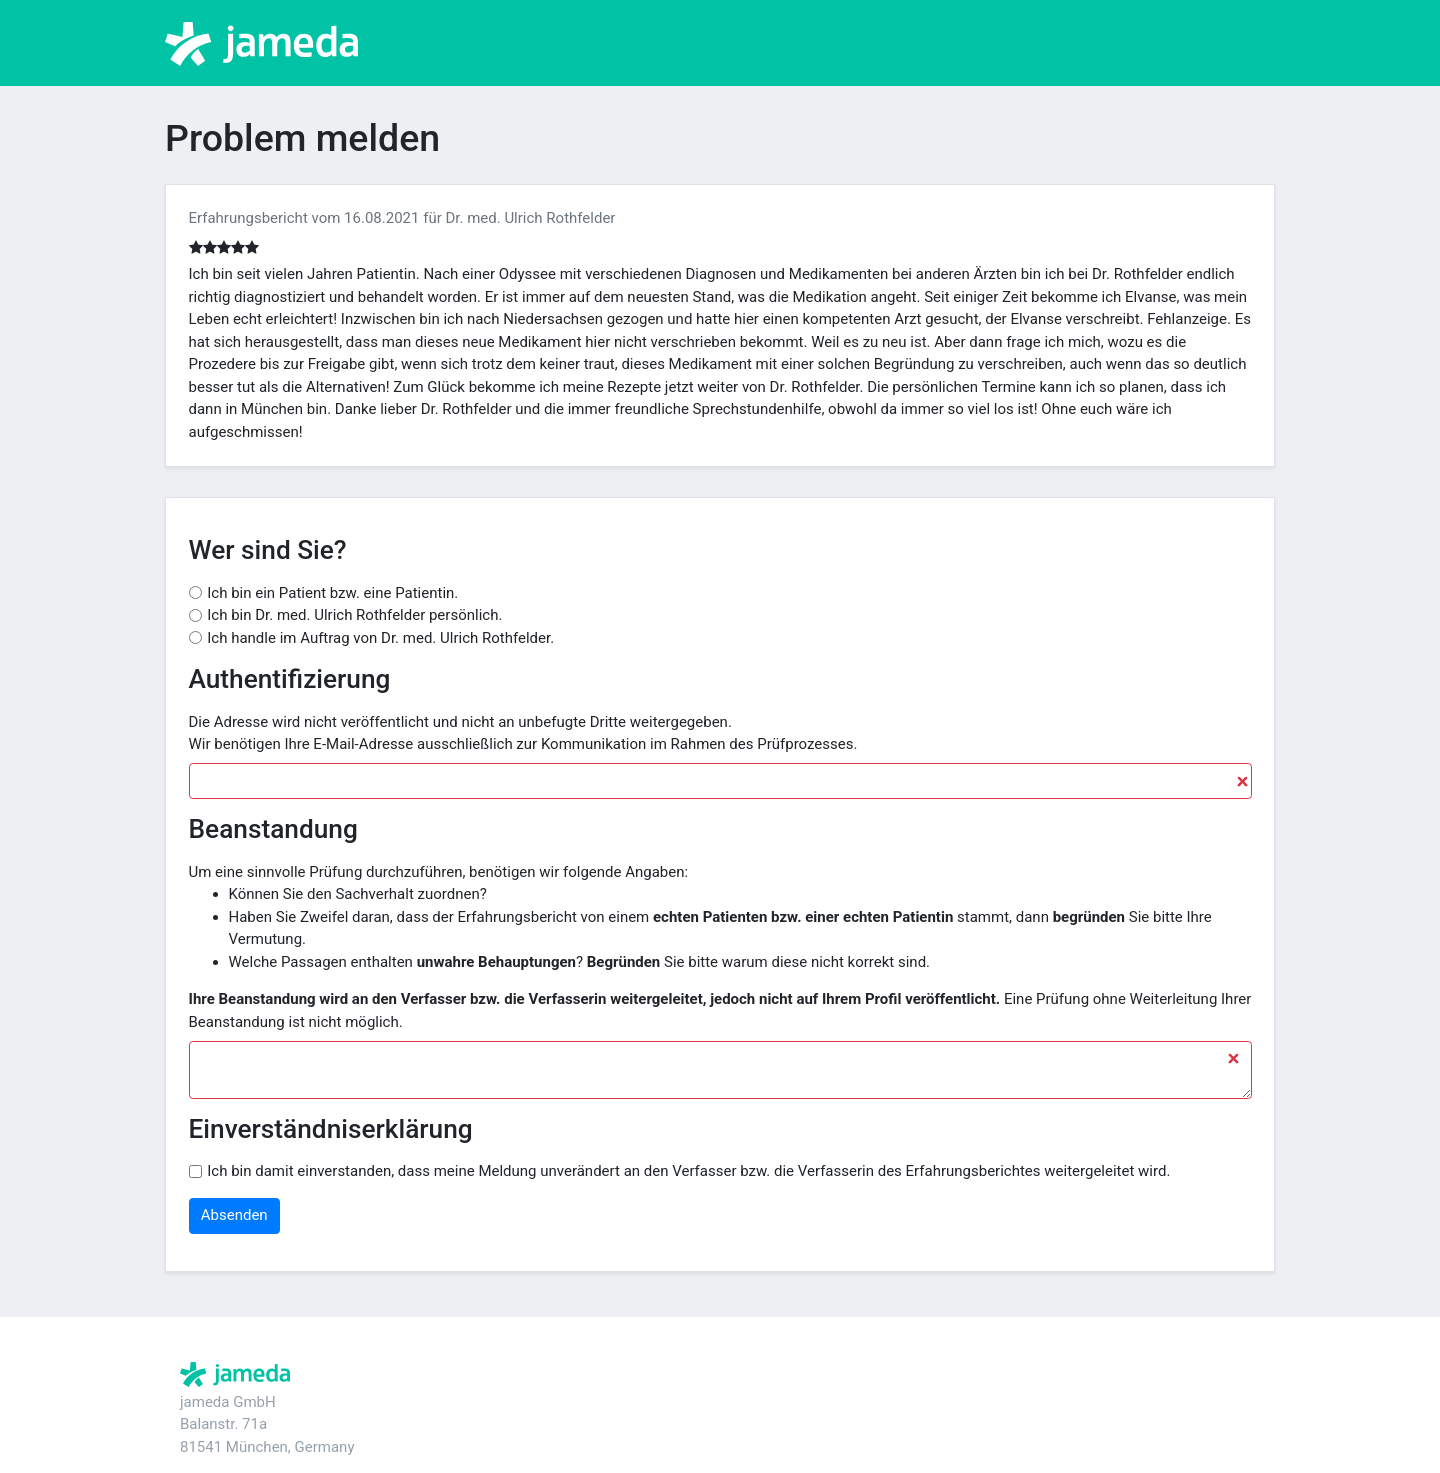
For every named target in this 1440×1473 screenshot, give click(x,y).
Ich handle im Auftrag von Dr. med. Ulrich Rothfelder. (380, 638)
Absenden (234, 1215)
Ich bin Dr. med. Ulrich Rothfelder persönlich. (354, 615)
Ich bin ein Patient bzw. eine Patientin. (332, 593)
